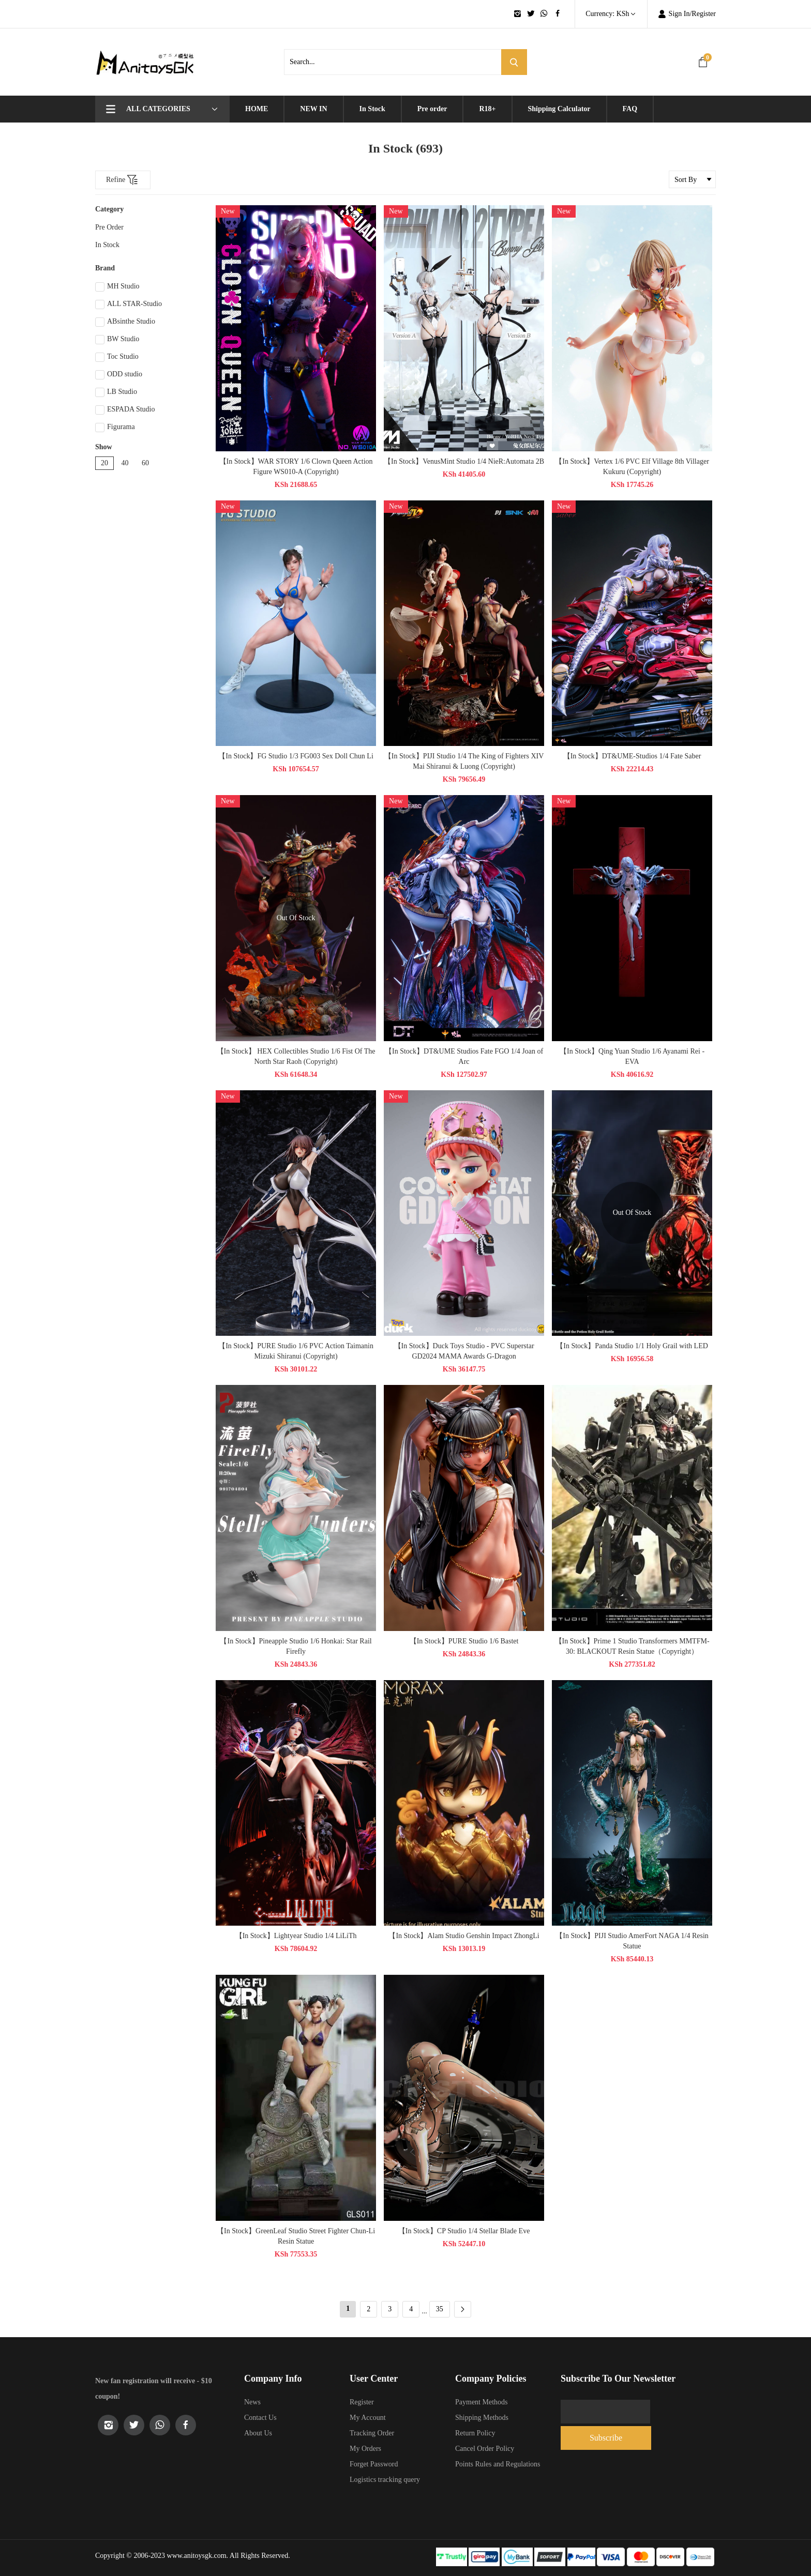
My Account (368, 2417)
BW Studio (117, 339)
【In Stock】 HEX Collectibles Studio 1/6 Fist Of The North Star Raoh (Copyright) (299, 1056)
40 (125, 463)
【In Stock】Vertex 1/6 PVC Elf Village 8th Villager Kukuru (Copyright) (636, 467)
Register (362, 2402)
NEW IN (313, 109)
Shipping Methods (481, 2417)
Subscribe (680, 2411)
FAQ (630, 109)
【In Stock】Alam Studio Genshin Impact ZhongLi (467, 1936)
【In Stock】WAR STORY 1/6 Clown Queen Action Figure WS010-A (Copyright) (299, 467)
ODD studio (118, 374)
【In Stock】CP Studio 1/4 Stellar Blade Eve (468, 2231)
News (252, 2402)
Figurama (115, 427)
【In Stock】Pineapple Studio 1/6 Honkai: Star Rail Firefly (299, 1646)
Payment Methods (481, 2402)
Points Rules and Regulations (497, 2464)
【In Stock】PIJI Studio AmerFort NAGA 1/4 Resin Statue (635, 1941)
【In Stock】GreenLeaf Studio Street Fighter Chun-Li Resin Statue (299, 2236)
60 (145, 463)
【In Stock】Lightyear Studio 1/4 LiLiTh (300, 1936)
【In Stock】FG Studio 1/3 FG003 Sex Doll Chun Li (299, 756)
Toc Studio (117, 357)
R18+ (487, 109)
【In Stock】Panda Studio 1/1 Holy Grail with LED (636, 1346)
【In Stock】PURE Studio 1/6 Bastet (467, 1641)
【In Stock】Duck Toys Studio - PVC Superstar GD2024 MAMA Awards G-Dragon (467, 1351)
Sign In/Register (687, 14)
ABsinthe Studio (125, 322)
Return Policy (475, 2433)
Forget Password (374, 2464)
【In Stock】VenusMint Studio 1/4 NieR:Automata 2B (467, 461)
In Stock (372, 109)
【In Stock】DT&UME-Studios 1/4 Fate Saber (636, 756)
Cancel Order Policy (484, 2448)
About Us (258, 2433)
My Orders (365, 2448)
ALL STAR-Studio (128, 304)
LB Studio (116, 392)
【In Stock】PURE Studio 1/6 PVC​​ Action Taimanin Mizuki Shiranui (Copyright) (299, 1351)
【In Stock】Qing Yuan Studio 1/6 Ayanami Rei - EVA (635, 1056)
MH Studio (117, 287)
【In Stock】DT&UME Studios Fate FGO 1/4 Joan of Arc (467, 1056)
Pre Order (109, 227)
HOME (256, 109)
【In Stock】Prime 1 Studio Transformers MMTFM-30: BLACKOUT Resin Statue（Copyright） (635, 1646)
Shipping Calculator (559, 109)
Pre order (432, 109)
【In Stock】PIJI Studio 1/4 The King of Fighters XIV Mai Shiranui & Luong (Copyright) (468, 761)
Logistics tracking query (385, 2479)
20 (104, 463)
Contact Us (260, 2417)
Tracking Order (372, 2433)
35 (439, 2309)
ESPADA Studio (125, 410)
